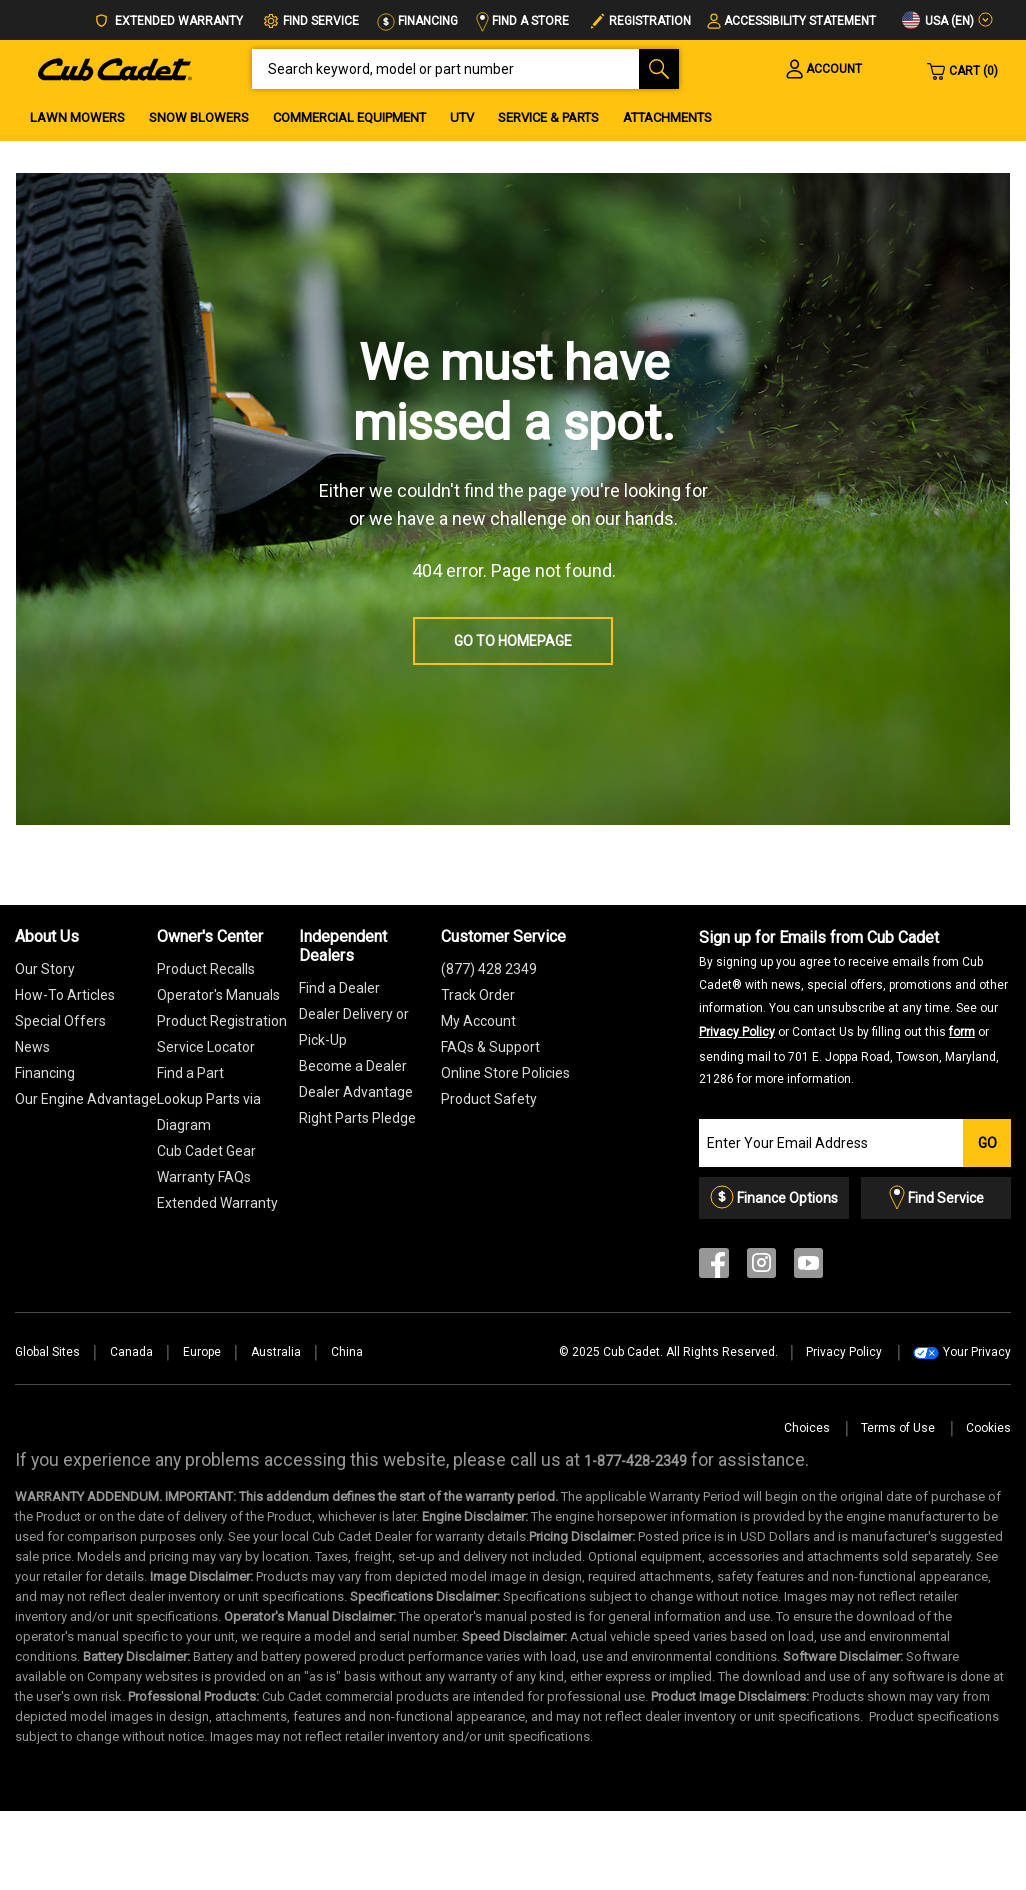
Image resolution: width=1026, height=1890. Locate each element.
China (347, 1352)
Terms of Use (898, 1428)
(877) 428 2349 (489, 969)
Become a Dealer (353, 1066)
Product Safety (489, 1099)
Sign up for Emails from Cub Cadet (853, 1007)
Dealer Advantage (356, 1092)
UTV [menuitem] (462, 117)
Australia (276, 1352)
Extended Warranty (168, 22)
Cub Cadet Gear (206, 1151)
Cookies (988, 1428)
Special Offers (60, 1021)
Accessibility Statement (800, 21)
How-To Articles (65, 995)
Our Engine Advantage (86, 1099)
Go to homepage (513, 641)
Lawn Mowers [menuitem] (77, 117)
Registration (650, 21)
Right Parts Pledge (357, 1118)
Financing (417, 21)
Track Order (478, 995)
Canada (131, 1352)
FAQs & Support (490, 1047)
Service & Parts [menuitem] (548, 117)
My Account (478, 1021)
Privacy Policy (737, 1032)
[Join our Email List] (831, 1143)
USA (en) (938, 20)
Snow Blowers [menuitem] (199, 117)
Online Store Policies (505, 1073)
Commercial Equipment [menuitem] (349, 117)
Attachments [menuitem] (667, 117)
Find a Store (522, 21)
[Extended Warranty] (217, 1203)
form (962, 1032)
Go (987, 1143)
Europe (202, 1352)
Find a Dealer (339, 988)
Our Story (45, 969)
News (32, 1047)
